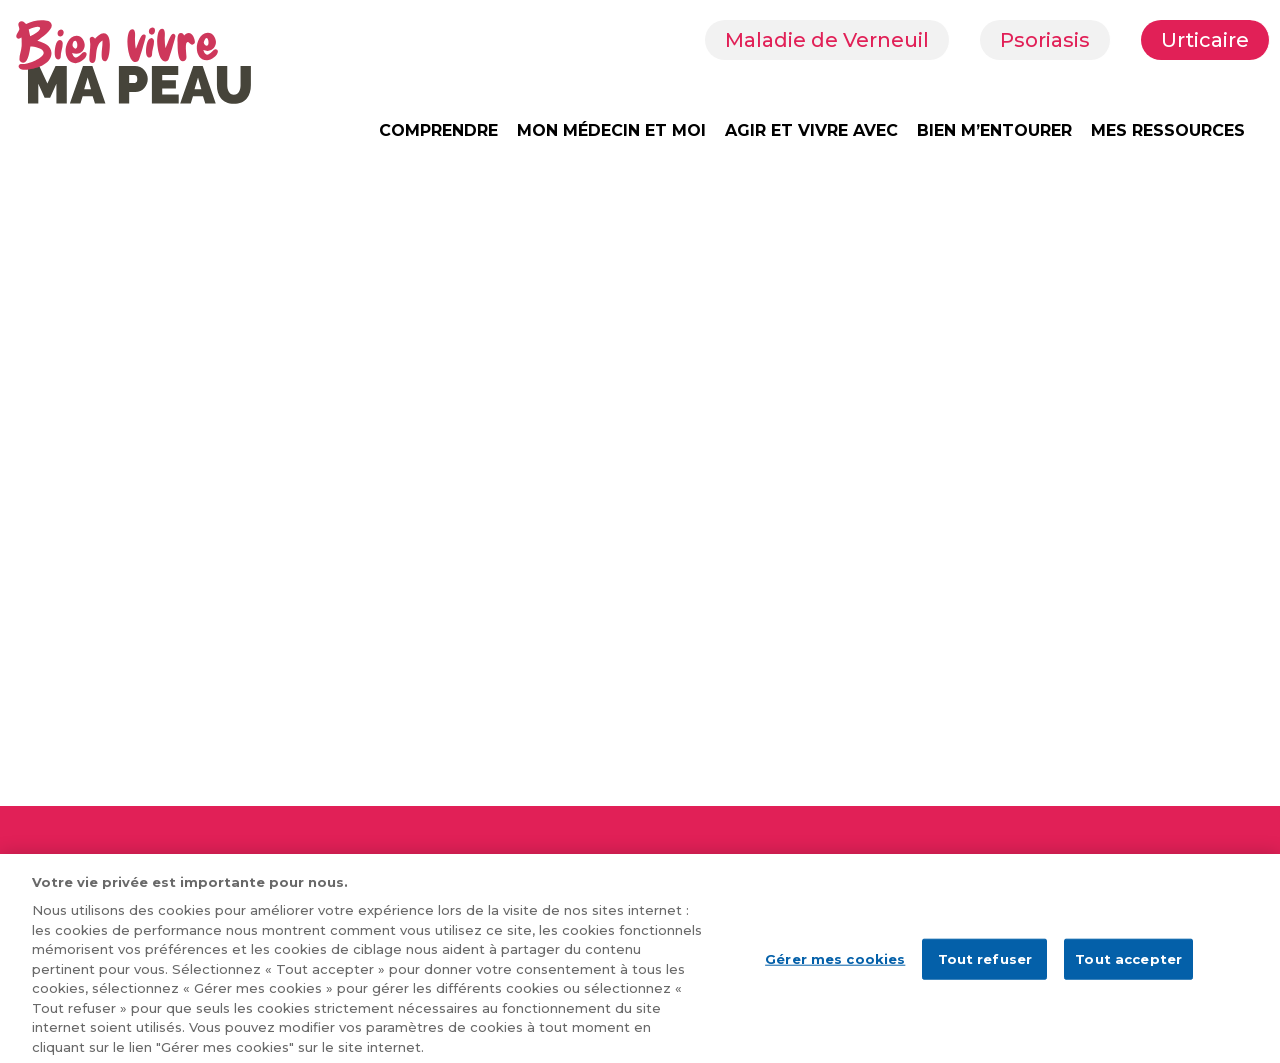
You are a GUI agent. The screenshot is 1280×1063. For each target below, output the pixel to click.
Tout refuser (985, 965)
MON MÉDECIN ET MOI (611, 130)
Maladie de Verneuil (827, 40)
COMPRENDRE (438, 130)
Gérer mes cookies (835, 965)
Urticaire (1205, 40)
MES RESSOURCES (1168, 130)
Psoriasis (1045, 40)
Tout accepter (1128, 965)
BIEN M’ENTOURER (994, 130)
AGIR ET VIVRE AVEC (811, 130)
